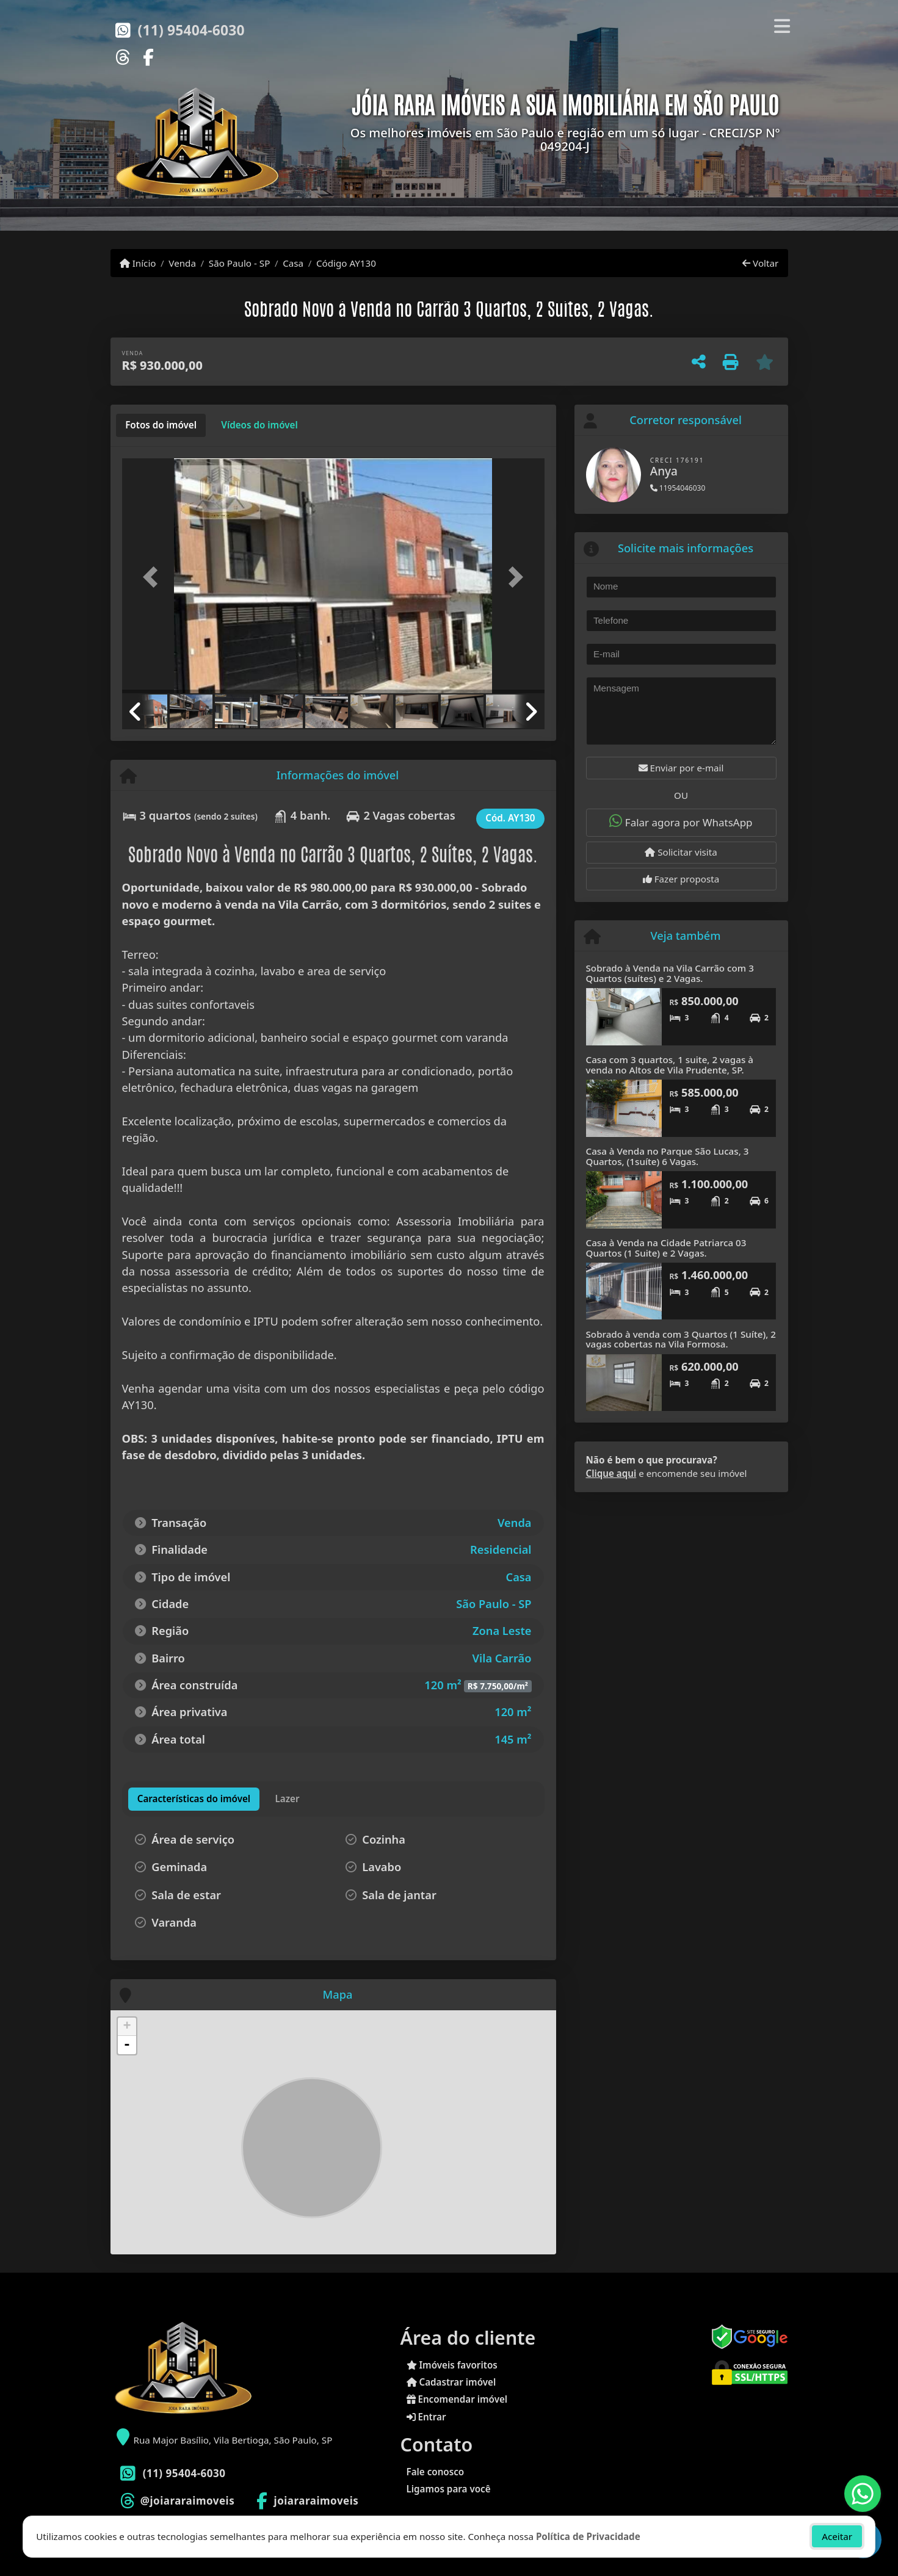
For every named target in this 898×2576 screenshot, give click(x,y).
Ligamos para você (449, 2489)
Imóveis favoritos (452, 2365)
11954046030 (678, 488)
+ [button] (127, 2027)
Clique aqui (611, 1473)
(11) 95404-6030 (191, 30)
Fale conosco (436, 2472)
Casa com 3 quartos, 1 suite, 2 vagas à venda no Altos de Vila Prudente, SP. (669, 1064)
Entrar (426, 2417)
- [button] (127, 2045)
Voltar (760, 263)
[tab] (161, 425)
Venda (182, 263)
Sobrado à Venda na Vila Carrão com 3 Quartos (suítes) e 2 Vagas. (670, 973)
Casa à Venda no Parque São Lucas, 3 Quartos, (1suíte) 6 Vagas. (667, 1156)
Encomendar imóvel (457, 2399)
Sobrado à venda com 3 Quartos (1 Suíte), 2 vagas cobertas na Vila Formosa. (681, 1339)
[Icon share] (123, 56)
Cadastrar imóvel (451, 2382)
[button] (154, 577)
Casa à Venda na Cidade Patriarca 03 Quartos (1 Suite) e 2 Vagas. (666, 1247)
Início (138, 263)
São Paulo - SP (239, 263)
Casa (293, 263)
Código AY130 (346, 263)
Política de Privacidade (588, 2536)
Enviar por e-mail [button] (681, 768)
